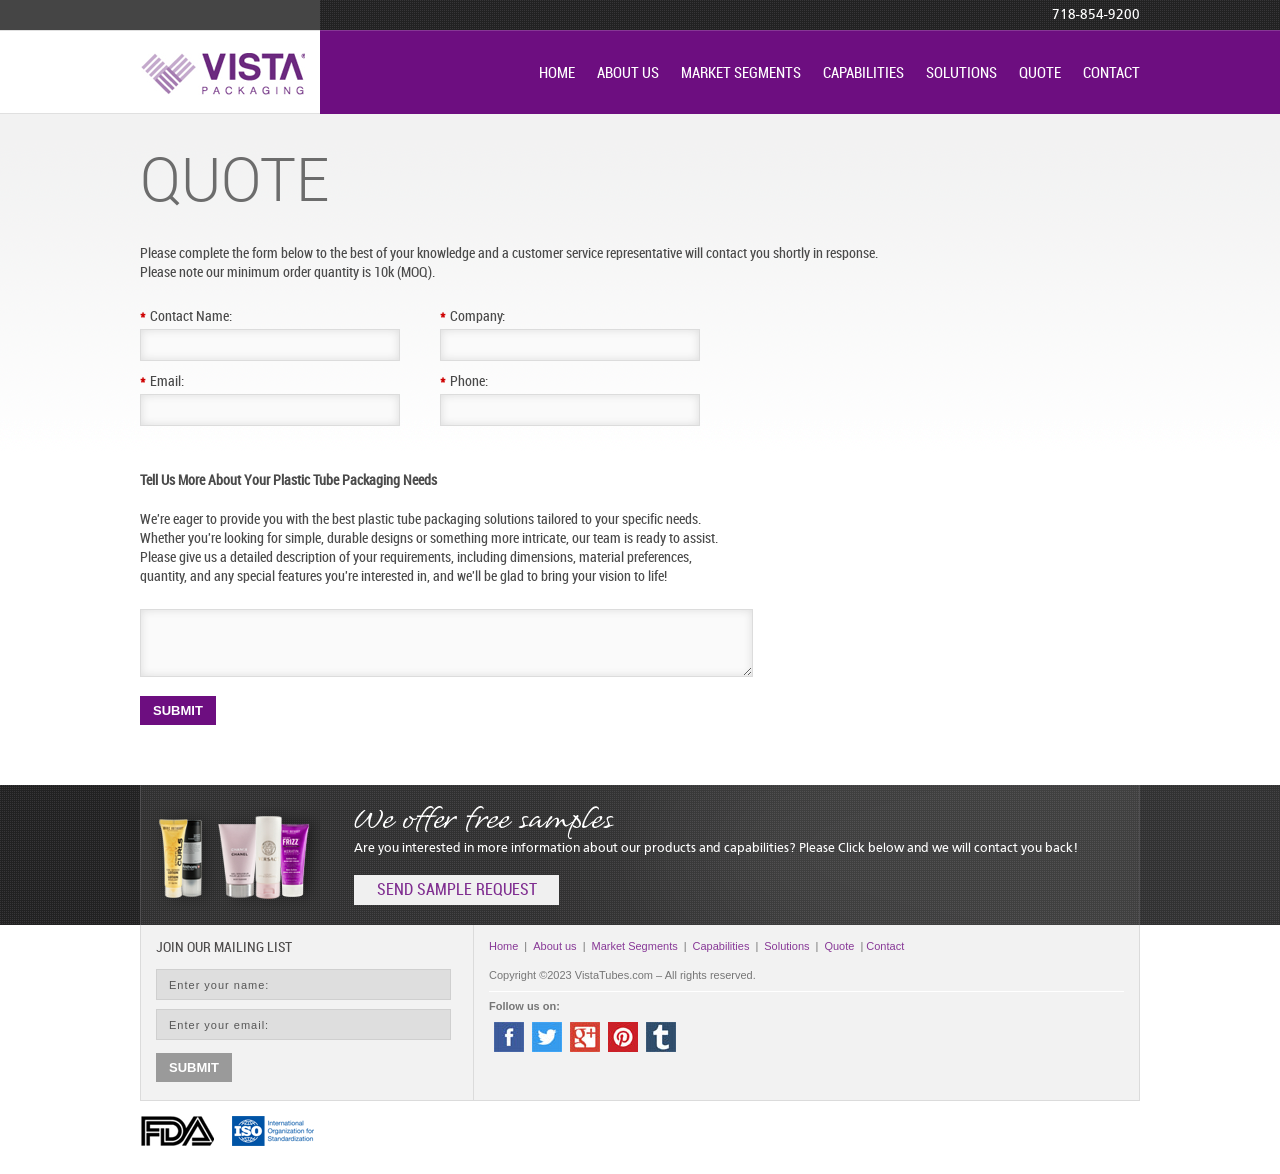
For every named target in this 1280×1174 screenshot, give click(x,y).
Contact (1111, 74)
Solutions (961, 74)
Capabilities (863, 74)
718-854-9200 (1096, 15)
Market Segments (741, 74)
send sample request (457, 890)
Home (557, 74)
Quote (1040, 74)
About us (628, 74)
